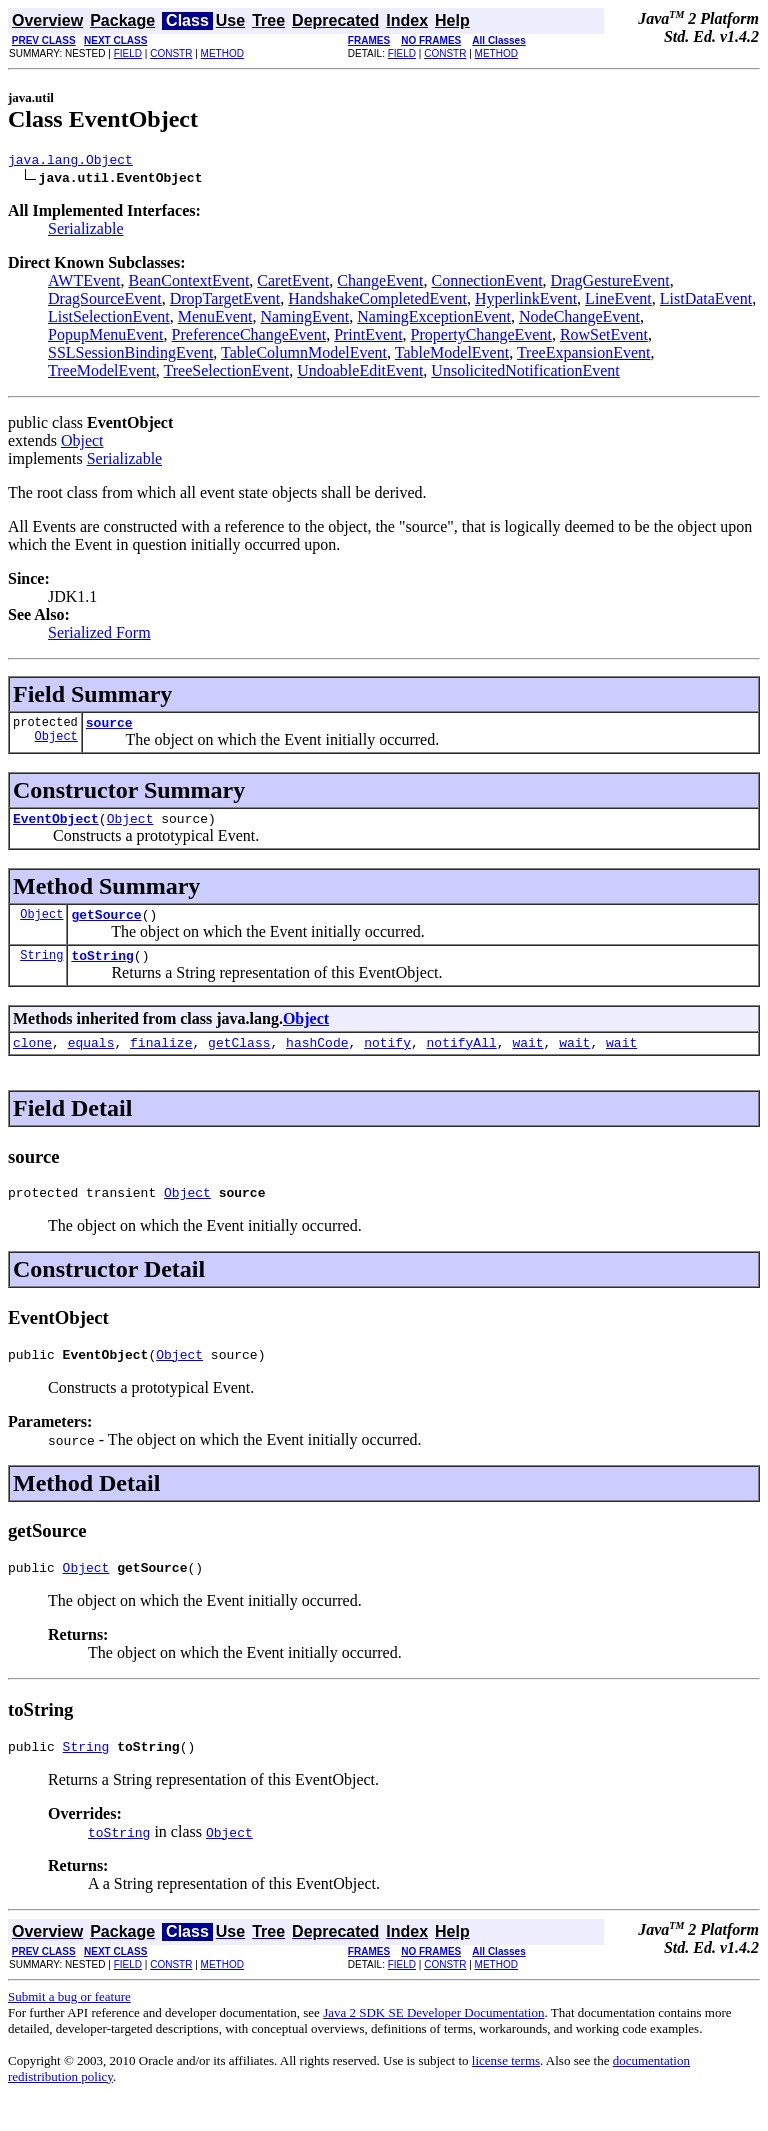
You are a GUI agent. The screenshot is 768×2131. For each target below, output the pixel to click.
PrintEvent (368, 337)
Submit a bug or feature (69, 2026)
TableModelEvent (452, 355)
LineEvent (618, 301)
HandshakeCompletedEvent (377, 301)
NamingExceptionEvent (434, 319)
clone (32, 1060)
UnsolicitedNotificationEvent (525, 373)
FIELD (128, 53)
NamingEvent (304, 319)
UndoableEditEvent (360, 373)
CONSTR (171, 53)
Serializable (86, 231)
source (109, 728)
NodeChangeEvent (579, 319)
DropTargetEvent (225, 301)
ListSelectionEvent (109, 319)
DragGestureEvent (610, 283)
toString (102, 970)
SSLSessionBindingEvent (130, 355)
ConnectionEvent (487, 283)
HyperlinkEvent (526, 301)
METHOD (222, 53)
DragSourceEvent (105, 301)
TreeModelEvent (102, 373)
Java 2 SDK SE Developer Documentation (433, 2042)
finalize (161, 1060)
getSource (106, 926)
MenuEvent (215, 319)
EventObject (56, 827)
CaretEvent (293, 283)
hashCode (317, 1060)
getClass (239, 1060)
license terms (506, 2090)
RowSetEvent (604, 337)
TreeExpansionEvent (584, 355)
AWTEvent (84, 283)
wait (527, 1060)
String (41, 969)
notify (387, 1060)
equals (91, 1060)
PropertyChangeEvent (481, 337)
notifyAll (462, 1060)
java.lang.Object (70, 162)
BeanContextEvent (188, 283)
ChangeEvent (380, 283)
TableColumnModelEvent (304, 355)
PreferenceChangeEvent (249, 337)
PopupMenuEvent (106, 337)
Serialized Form (99, 635)
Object (82, 443)
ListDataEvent (706, 301)
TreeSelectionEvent (227, 373)
